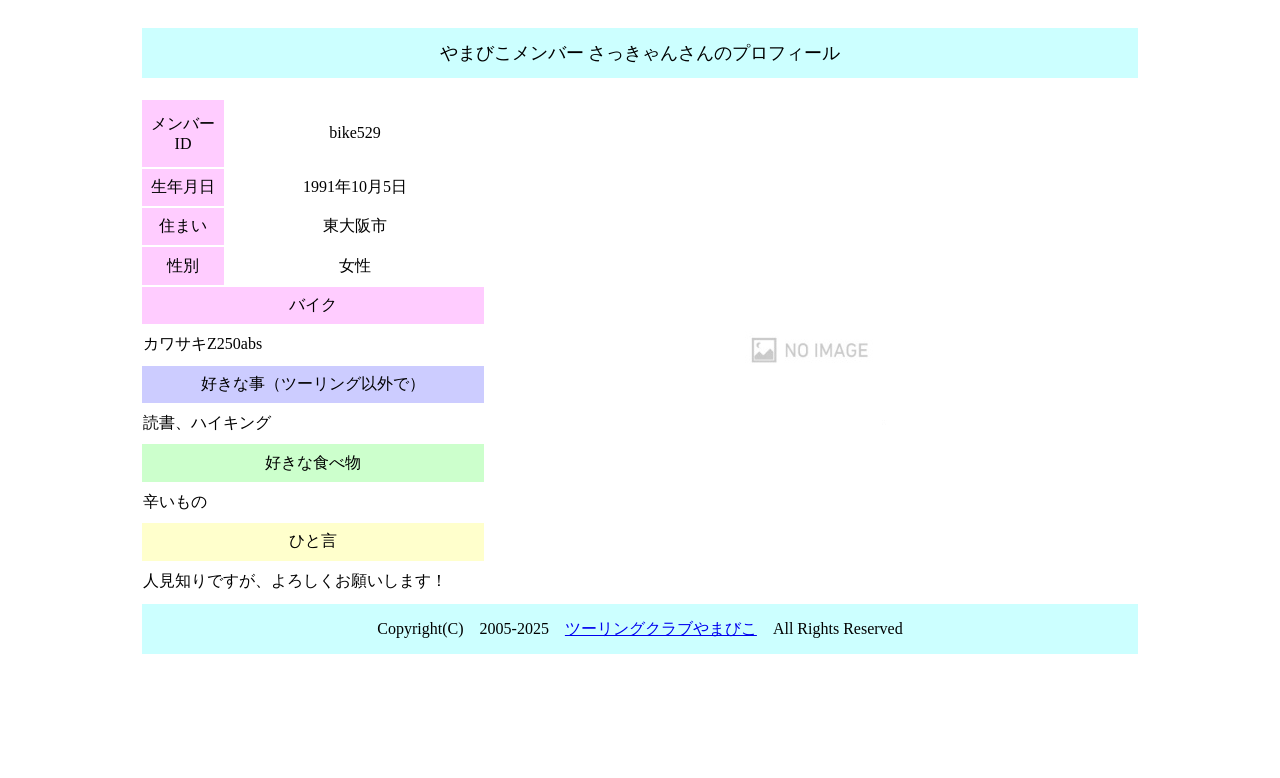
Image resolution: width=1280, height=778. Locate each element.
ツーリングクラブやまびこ (661, 628)
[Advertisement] (640, 722)
